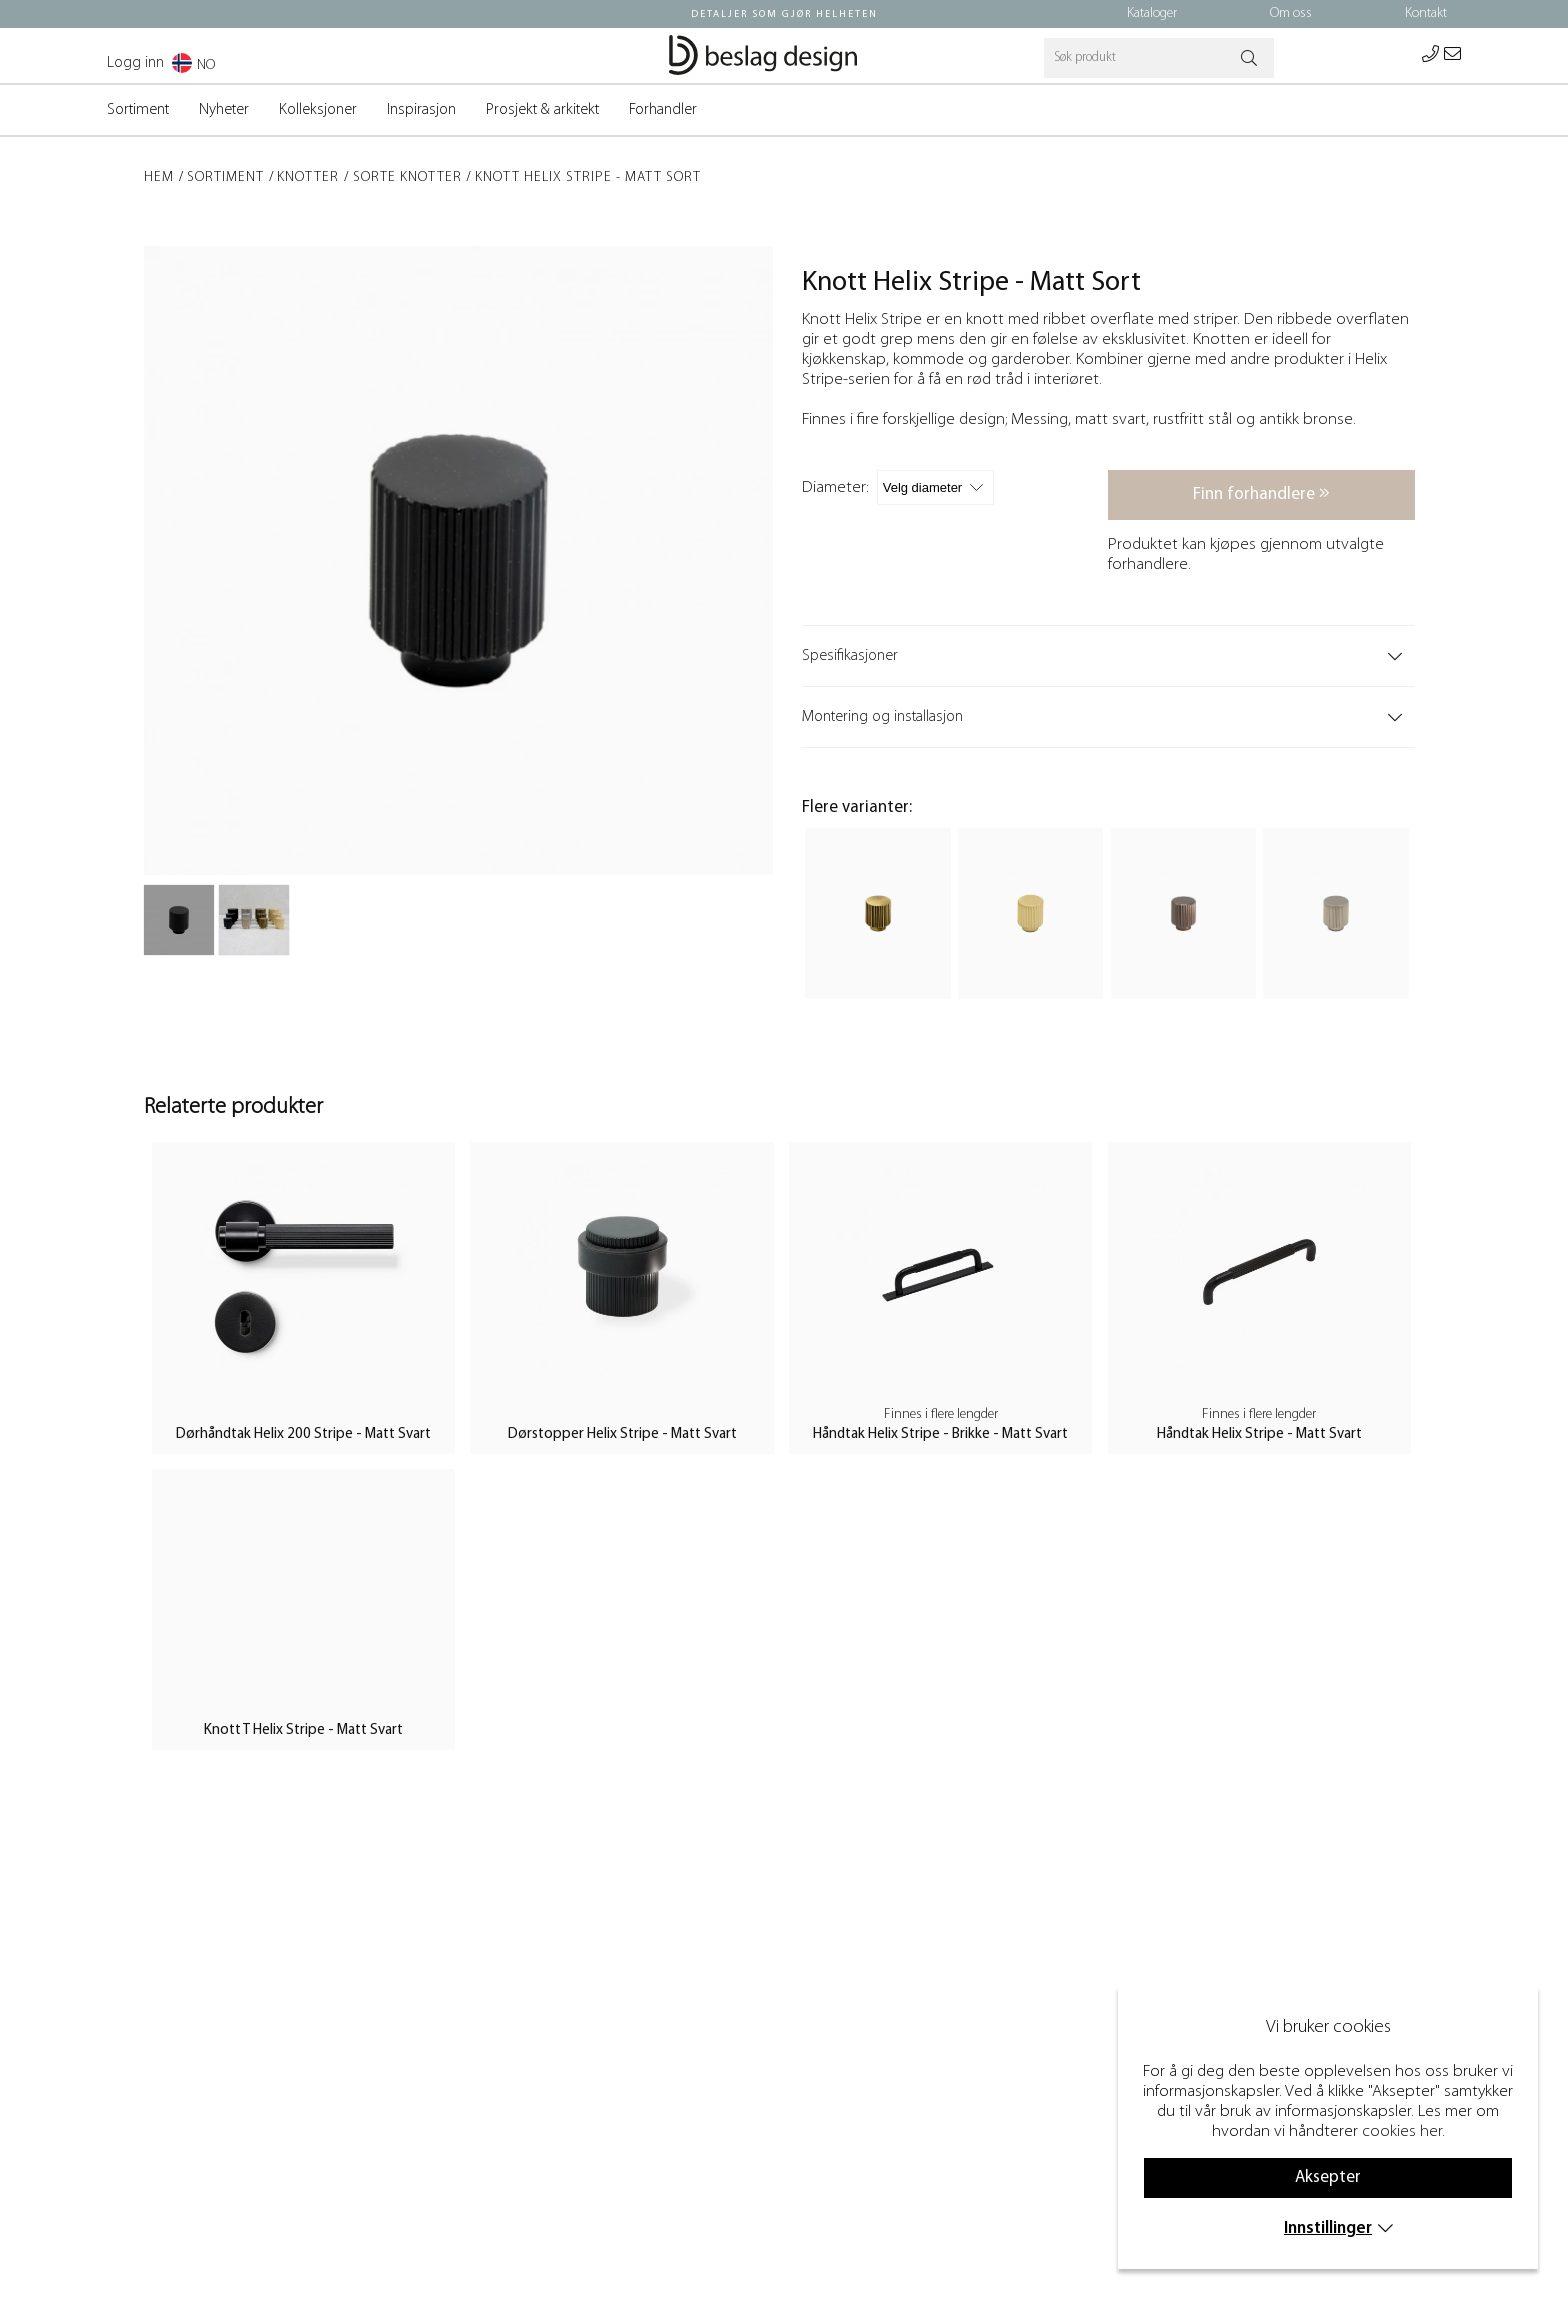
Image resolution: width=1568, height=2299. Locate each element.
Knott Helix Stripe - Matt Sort (588, 177)
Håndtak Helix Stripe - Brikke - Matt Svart (940, 1434)
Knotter (308, 177)
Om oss (1291, 13)
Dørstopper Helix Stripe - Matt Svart (622, 1434)
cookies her (1402, 2131)
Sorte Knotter (407, 177)
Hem (159, 177)
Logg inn (135, 63)
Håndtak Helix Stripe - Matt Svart (1259, 1434)
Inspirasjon (421, 110)
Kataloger (1152, 13)
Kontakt (1426, 13)
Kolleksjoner (318, 110)
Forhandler (663, 110)
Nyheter (224, 110)
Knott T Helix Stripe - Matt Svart (303, 1730)
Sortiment (138, 110)
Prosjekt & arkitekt (542, 110)
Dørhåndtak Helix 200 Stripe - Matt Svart (303, 1434)
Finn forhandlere (1261, 493)
